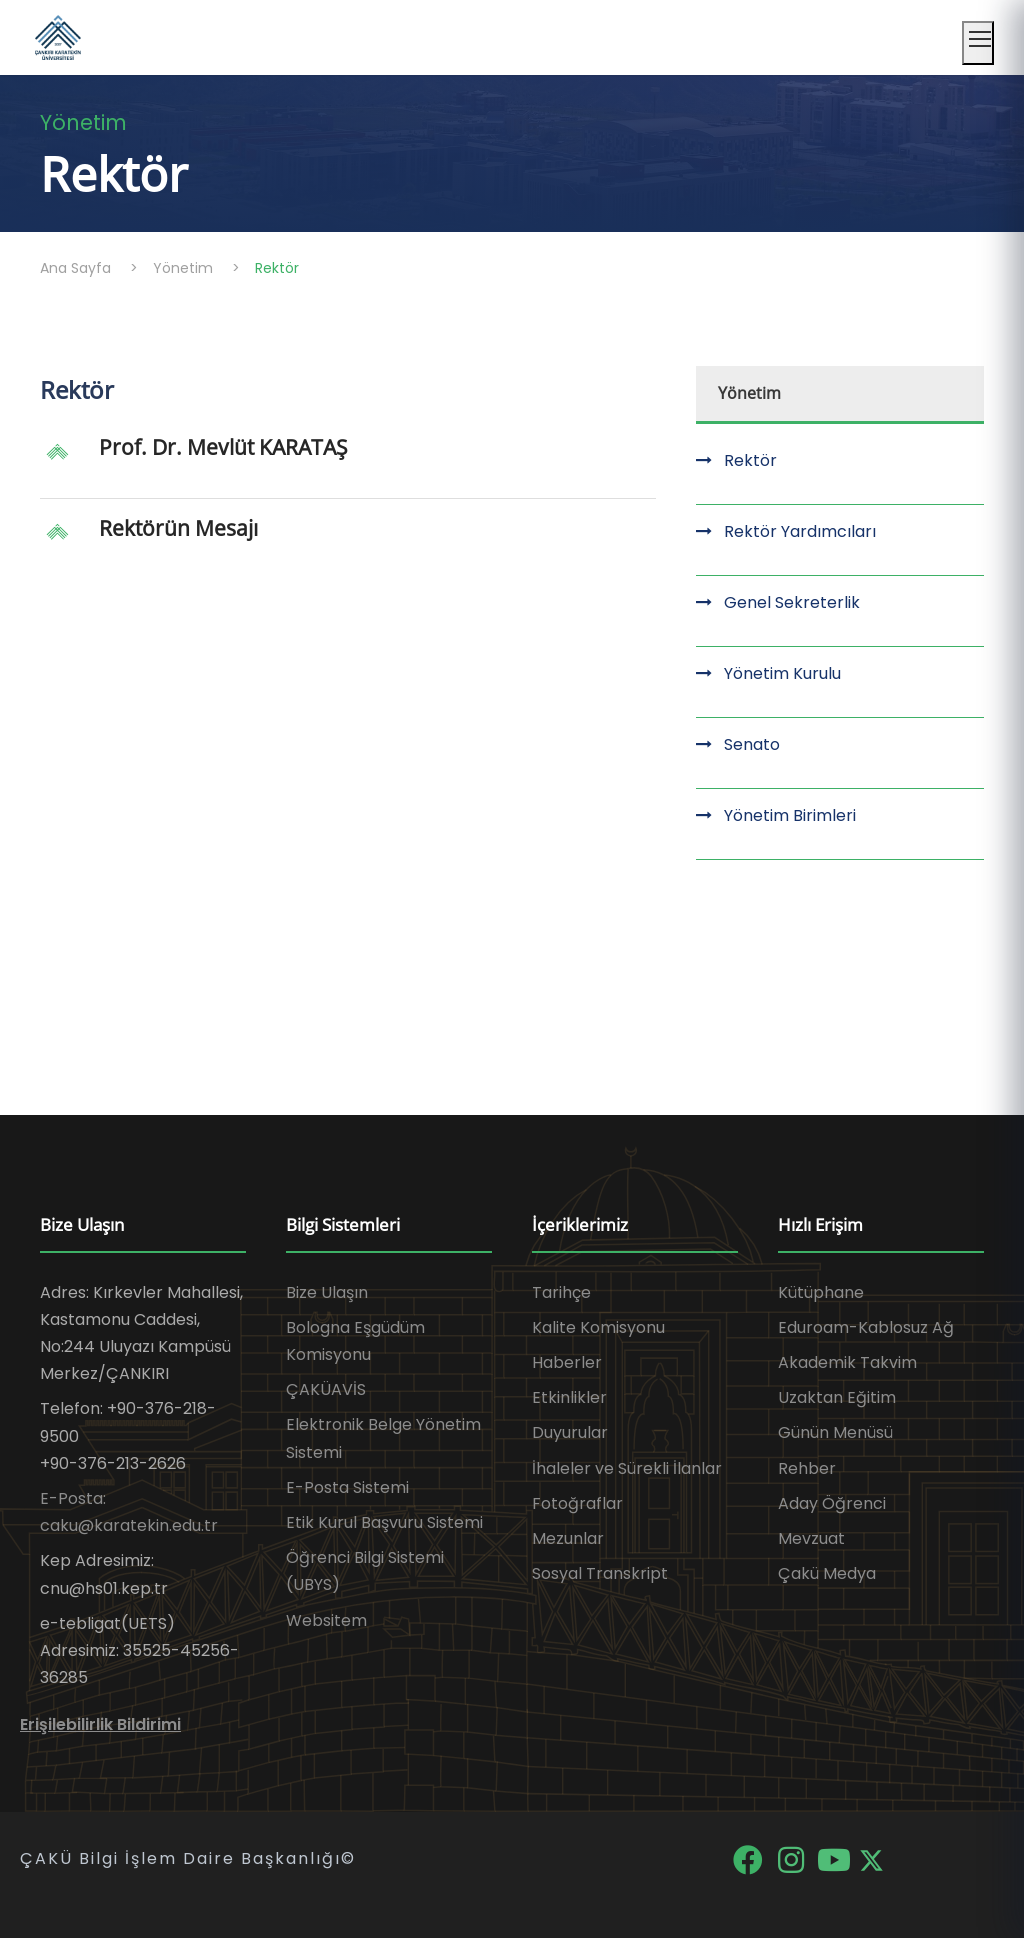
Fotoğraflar (577, 1503)
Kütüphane (821, 1292)
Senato (752, 744)
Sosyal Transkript (600, 1573)
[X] (871, 1859)
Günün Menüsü (835, 1432)
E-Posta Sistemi (347, 1487)
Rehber (807, 1468)
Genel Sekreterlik (792, 602)
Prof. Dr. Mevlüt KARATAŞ (223, 447)
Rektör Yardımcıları (800, 531)
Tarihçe (561, 1292)
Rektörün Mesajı (178, 528)
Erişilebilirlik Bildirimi (100, 1724)
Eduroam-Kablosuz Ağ (866, 1327)
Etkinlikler (569, 1397)
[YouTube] (835, 1859)
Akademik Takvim (847, 1362)
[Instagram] (792, 1859)
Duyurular (570, 1432)
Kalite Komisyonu (598, 1327)
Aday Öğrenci (832, 1503)
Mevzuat (811, 1538)
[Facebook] (749, 1859)
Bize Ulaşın (327, 1292)
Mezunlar (568, 1538)
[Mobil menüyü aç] (978, 43)
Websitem (326, 1620)
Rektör (750, 460)
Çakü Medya (827, 1573)
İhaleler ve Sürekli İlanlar (627, 1468)
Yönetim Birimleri (790, 815)
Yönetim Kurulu (782, 673)
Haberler (567, 1362)
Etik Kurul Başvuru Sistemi (384, 1522)
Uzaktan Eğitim (837, 1397)
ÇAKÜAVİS (326, 1389)
